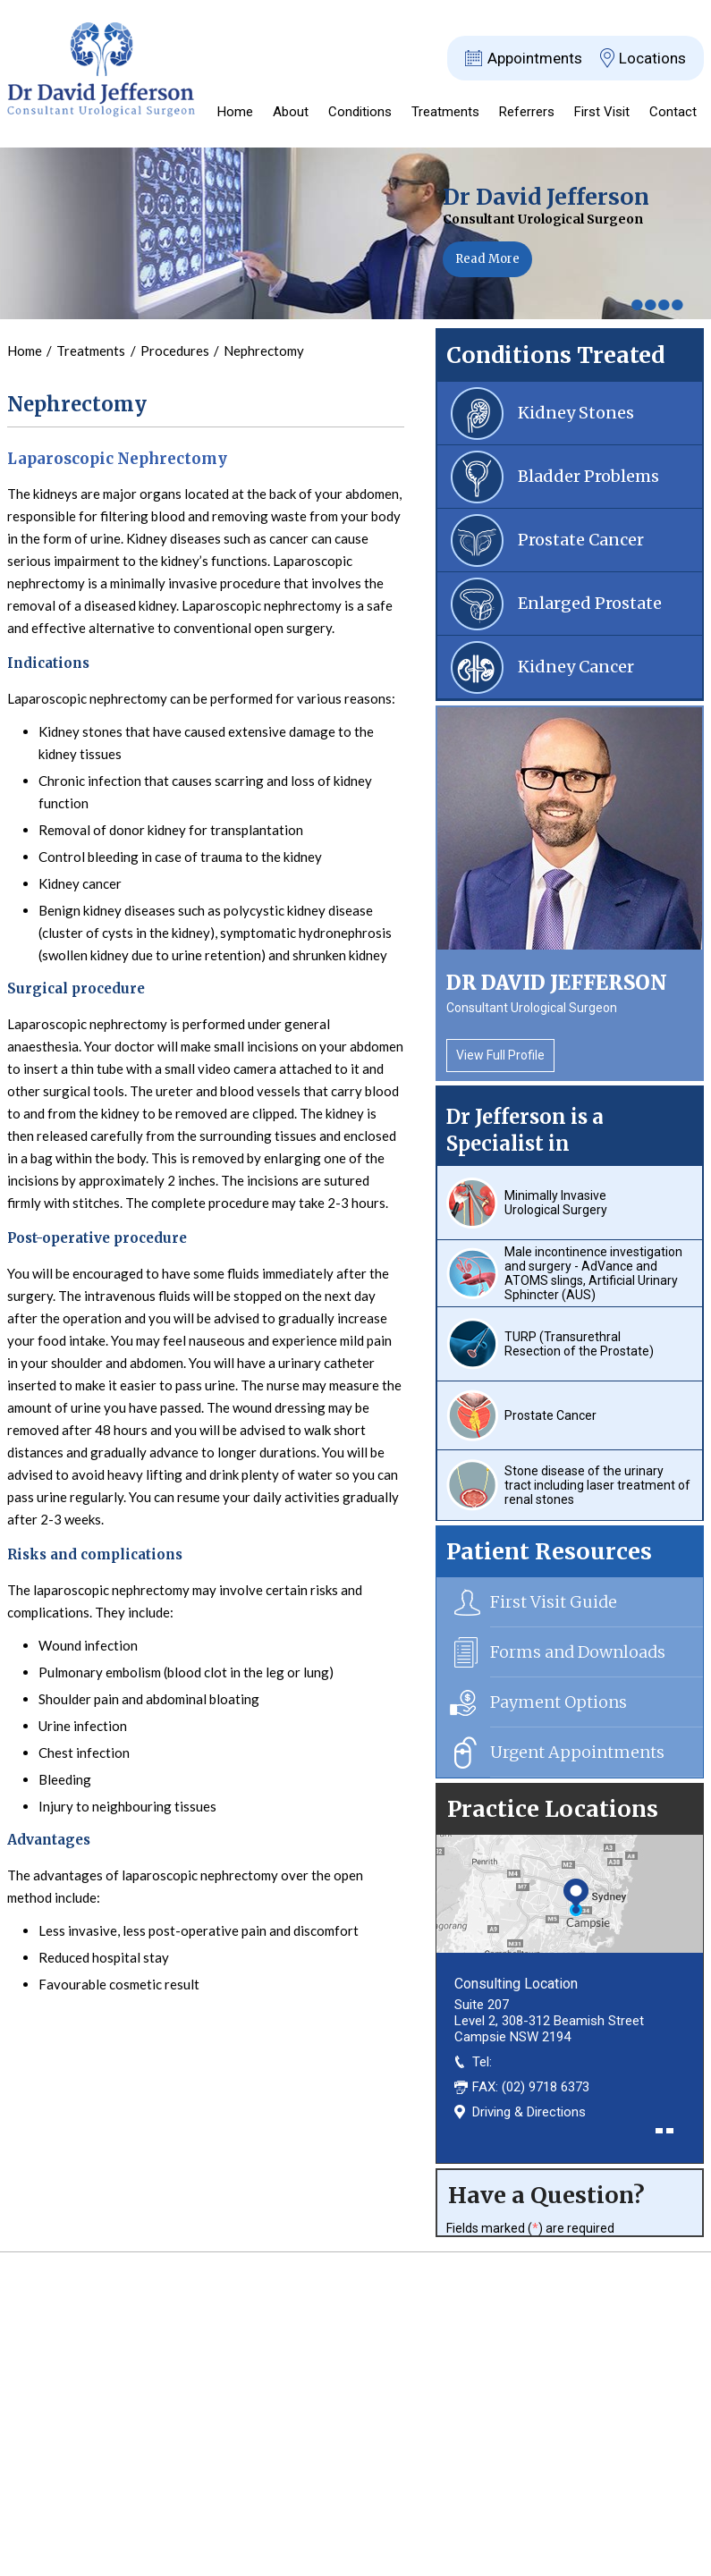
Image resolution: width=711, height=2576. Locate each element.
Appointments (534, 58)
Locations (652, 58)
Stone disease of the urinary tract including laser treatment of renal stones (597, 1485)
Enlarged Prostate (590, 603)
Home (235, 112)
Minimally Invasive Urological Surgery (555, 1202)
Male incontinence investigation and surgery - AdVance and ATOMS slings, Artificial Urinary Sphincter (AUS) (593, 1273)
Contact (673, 112)
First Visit (602, 112)
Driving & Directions (529, 2112)
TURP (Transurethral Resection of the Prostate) (579, 1344)
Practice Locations (552, 1809)
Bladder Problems (588, 476)
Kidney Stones (576, 412)
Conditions (360, 112)
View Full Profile (500, 1055)
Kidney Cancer (576, 666)
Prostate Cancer (581, 539)
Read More (487, 258)
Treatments (445, 112)
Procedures (176, 350)
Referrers (526, 112)
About (291, 112)
